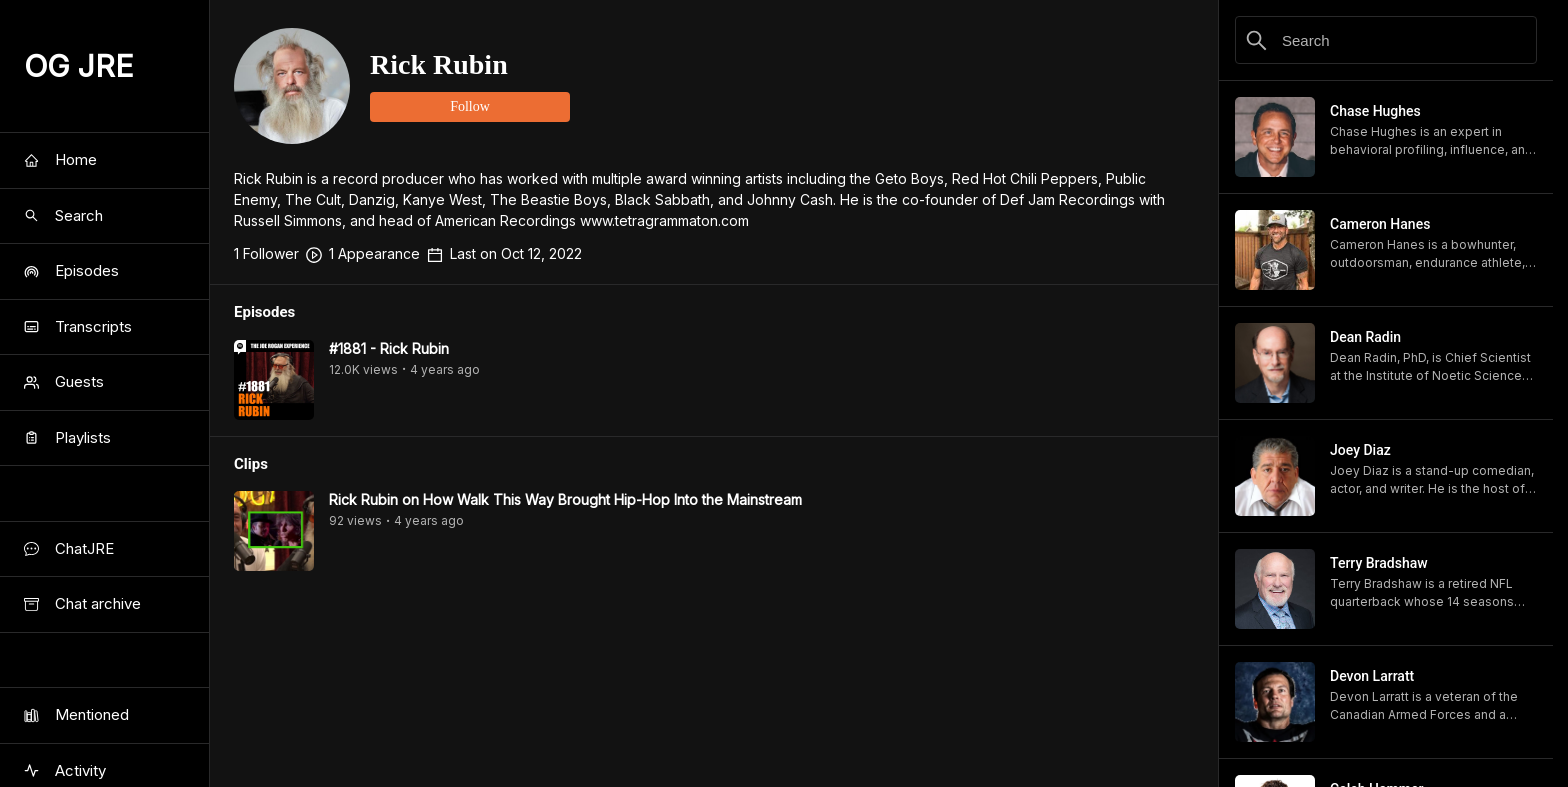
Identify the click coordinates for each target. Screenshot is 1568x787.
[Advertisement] (714, 742)
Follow (470, 106)
